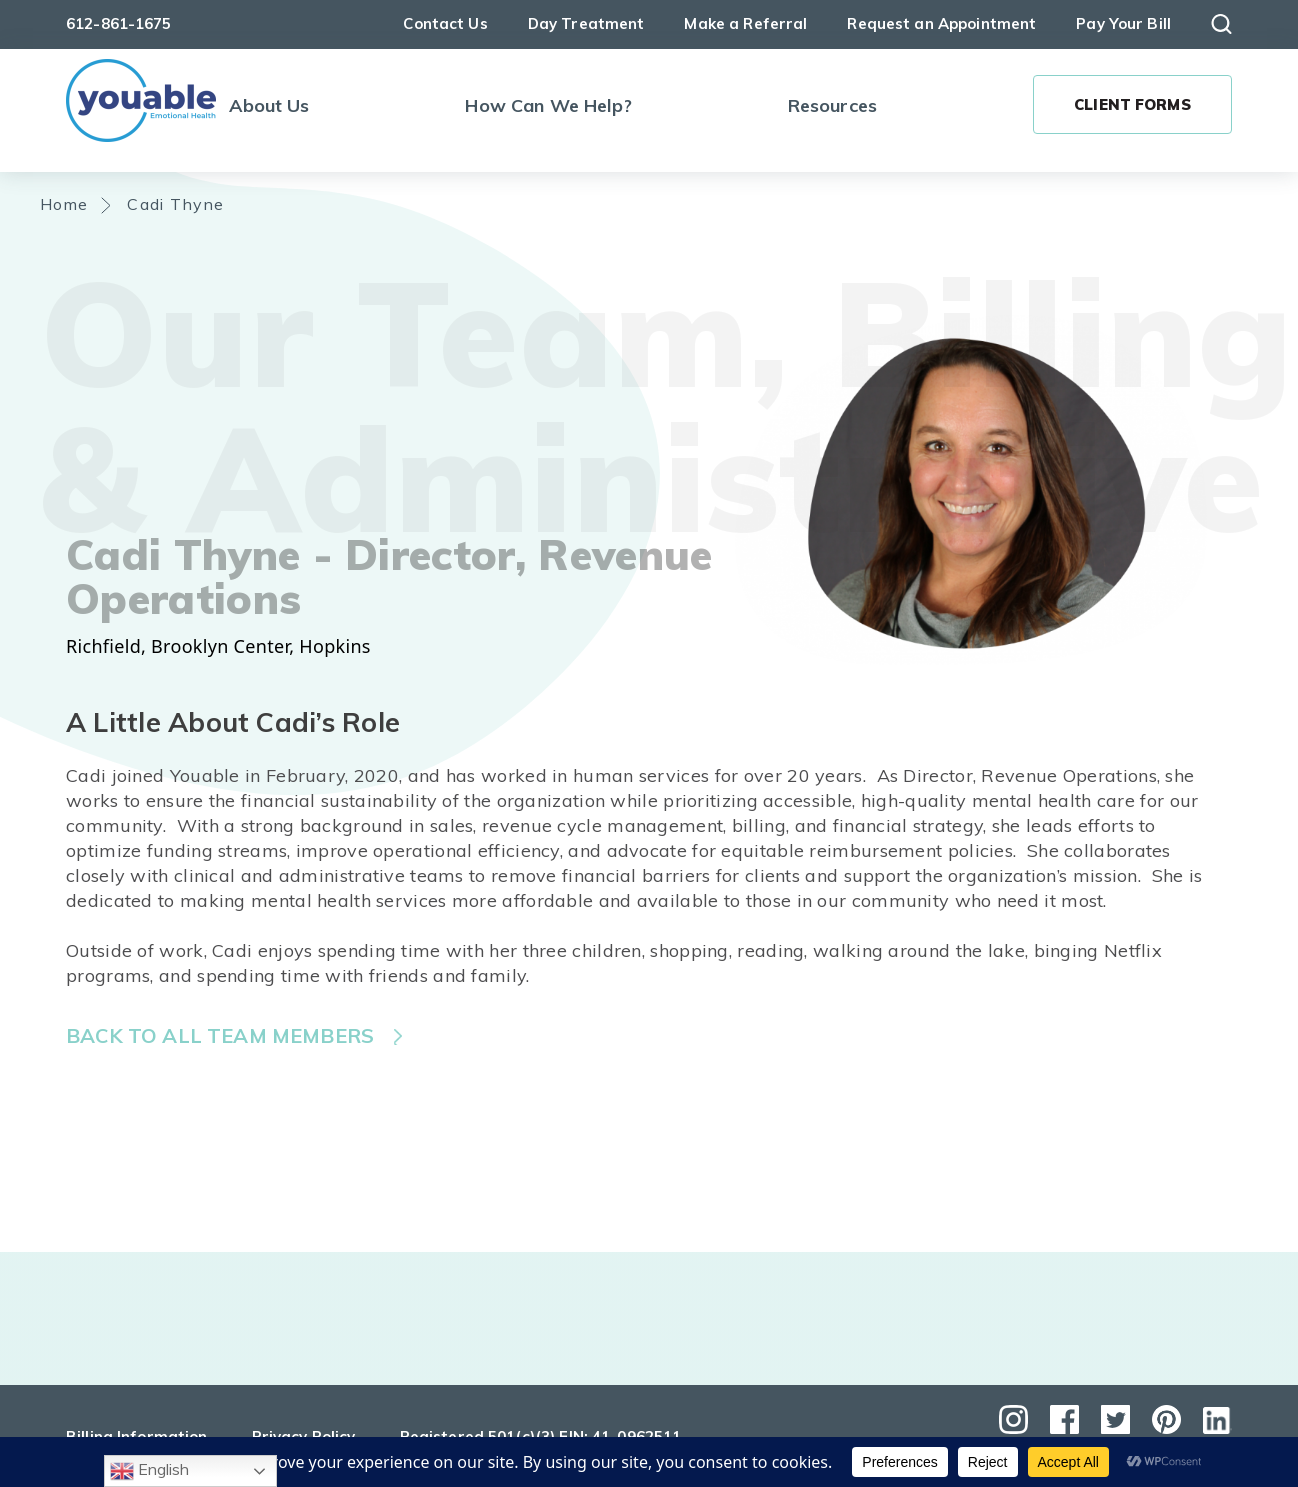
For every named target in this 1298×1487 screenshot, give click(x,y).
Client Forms (1132, 104)
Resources (832, 105)
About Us (269, 105)
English (149, 1471)
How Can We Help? (548, 105)
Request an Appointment (941, 23)
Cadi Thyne (176, 204)
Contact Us (445, 23)
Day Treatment (586, 23)
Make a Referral (745, 23)
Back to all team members (220, 1035)
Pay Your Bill (1123, 23)
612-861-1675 (119, 23)
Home (64, 204)
